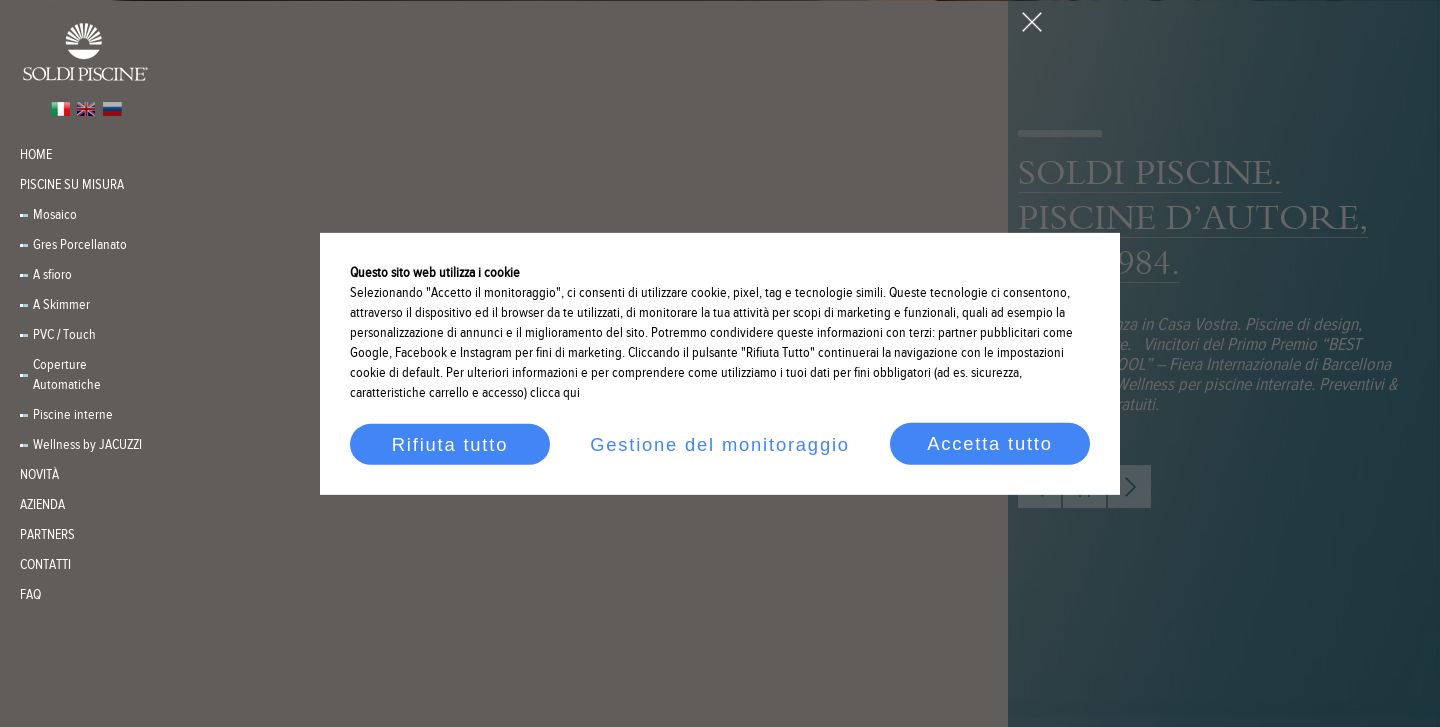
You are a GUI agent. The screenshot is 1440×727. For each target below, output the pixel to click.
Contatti (45, 565)
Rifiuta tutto (450, 443)
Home (36, 155)
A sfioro (52, 275)
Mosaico (55, 215)
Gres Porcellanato (80, 245)
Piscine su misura (72, 185)
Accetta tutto (990, 443)
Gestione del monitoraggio (720, 443)
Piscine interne (73, 415)
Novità (39, 475)
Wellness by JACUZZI (87, 445)
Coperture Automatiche (67, 375)
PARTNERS (47, 535)
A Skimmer (61, 305)
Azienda (42, 505)
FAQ (30, 595)
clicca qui (555, 393)
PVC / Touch (64, 335)
